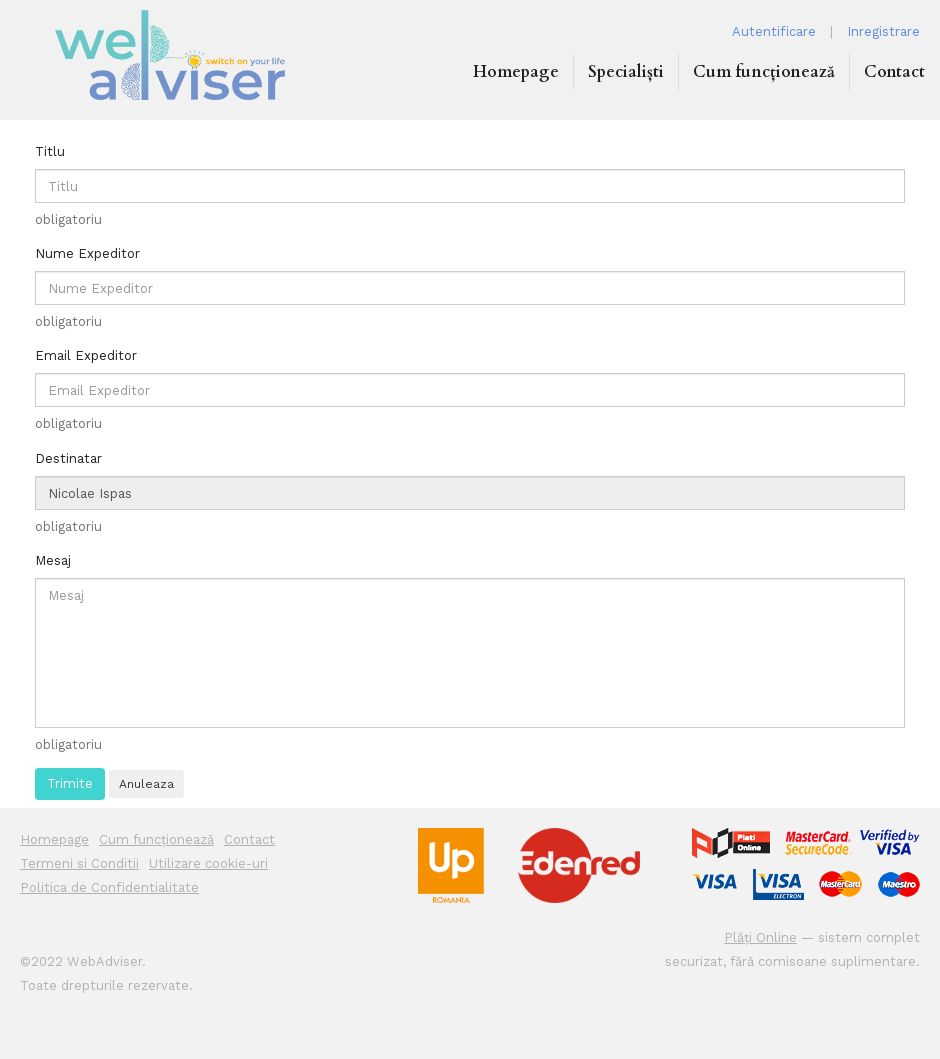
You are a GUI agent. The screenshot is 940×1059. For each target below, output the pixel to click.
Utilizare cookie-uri (208, 863)
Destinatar (68, 458)
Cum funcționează (764, 72)
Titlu (50, 151)
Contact (894, 72)
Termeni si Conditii (79, 863)
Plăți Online (760, 937)
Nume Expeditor (87, 253)
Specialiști (626, 72)
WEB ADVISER (170, 55)
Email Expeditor (86, 355)
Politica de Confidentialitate (109, 887)
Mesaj (53, 560)
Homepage (516, 72)
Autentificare (774, 31)
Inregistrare (883, 31)
